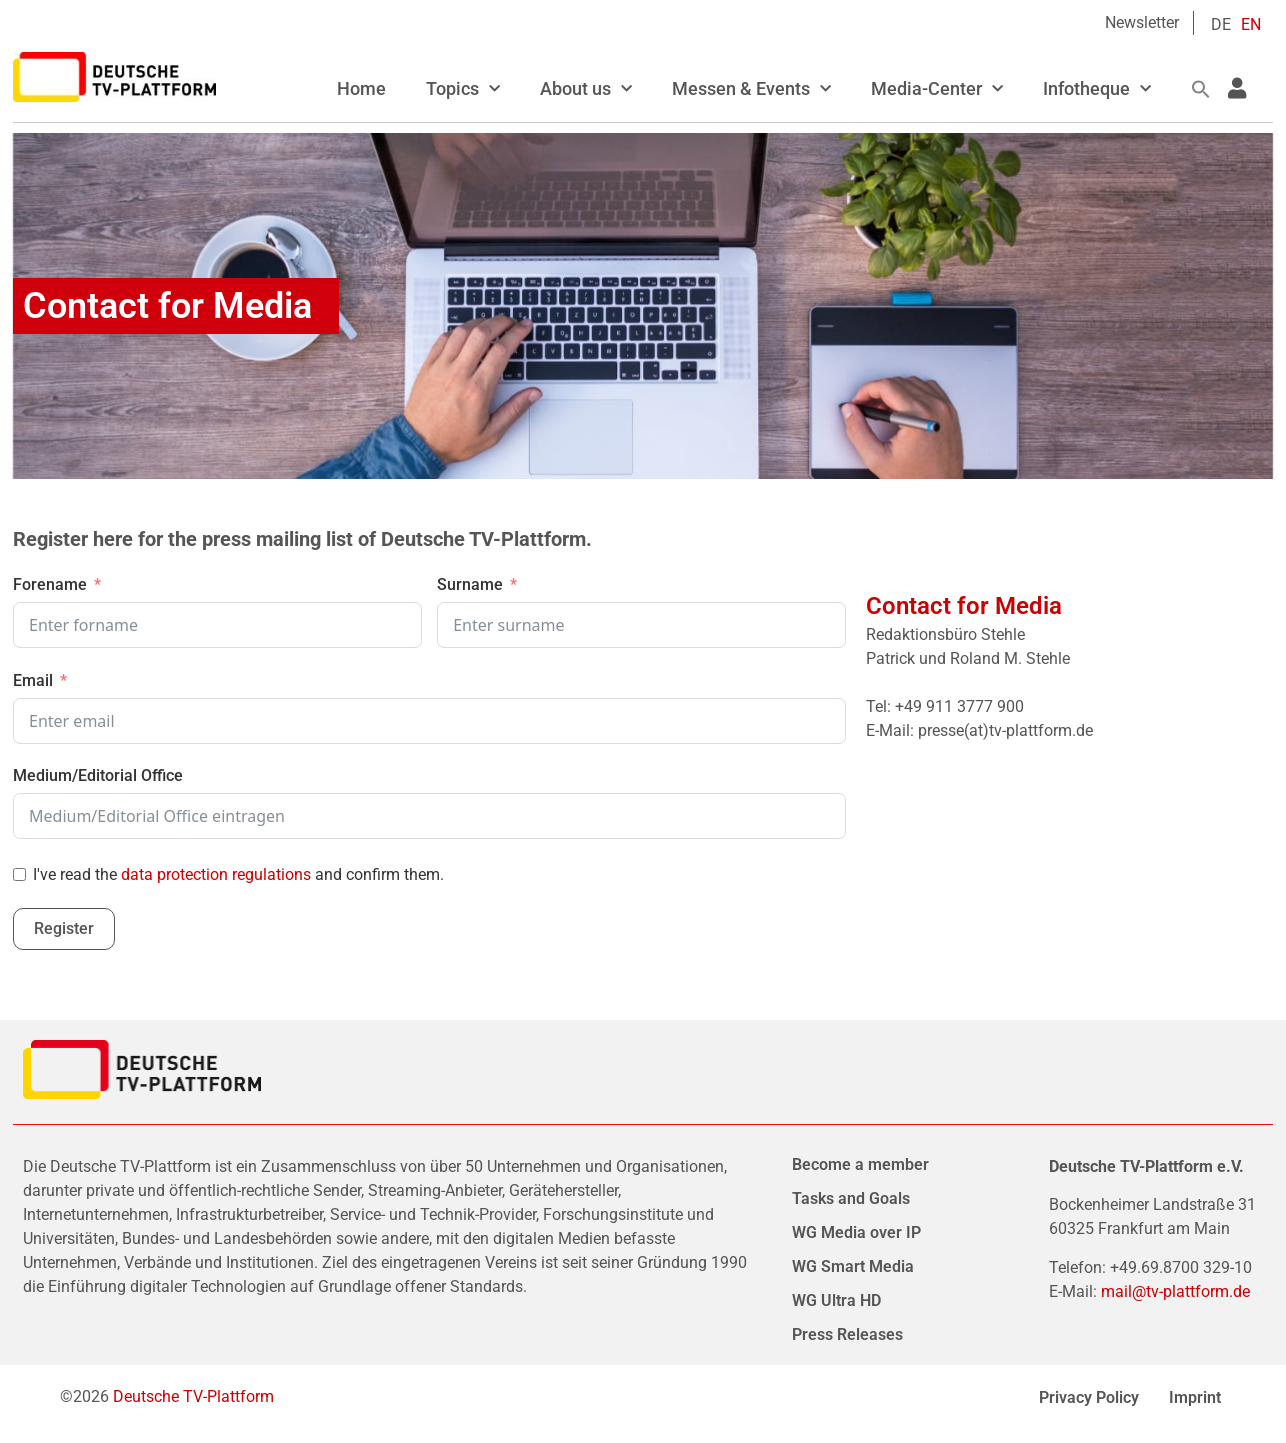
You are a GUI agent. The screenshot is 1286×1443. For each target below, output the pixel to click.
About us (586, 89)
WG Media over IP (856, 1232)
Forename (50, 584)
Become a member (860, 1164)
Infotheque (1097, 89)
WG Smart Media (853, 1266)
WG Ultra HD (836, 1300)
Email (33, 680)
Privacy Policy (1089, 1397)
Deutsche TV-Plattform (193, 1396)
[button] (1201, 89)
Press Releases (847, 1334)
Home (361, 88)
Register (64, 928)
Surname (470, 584)
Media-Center (937, 89)
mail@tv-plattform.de (1175, 1291)
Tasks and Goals (851, 1198)
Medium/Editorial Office (98, 775)
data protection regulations (216, 874)
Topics (463, 89)
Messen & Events (751, 89)
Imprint (1195, 1397)
